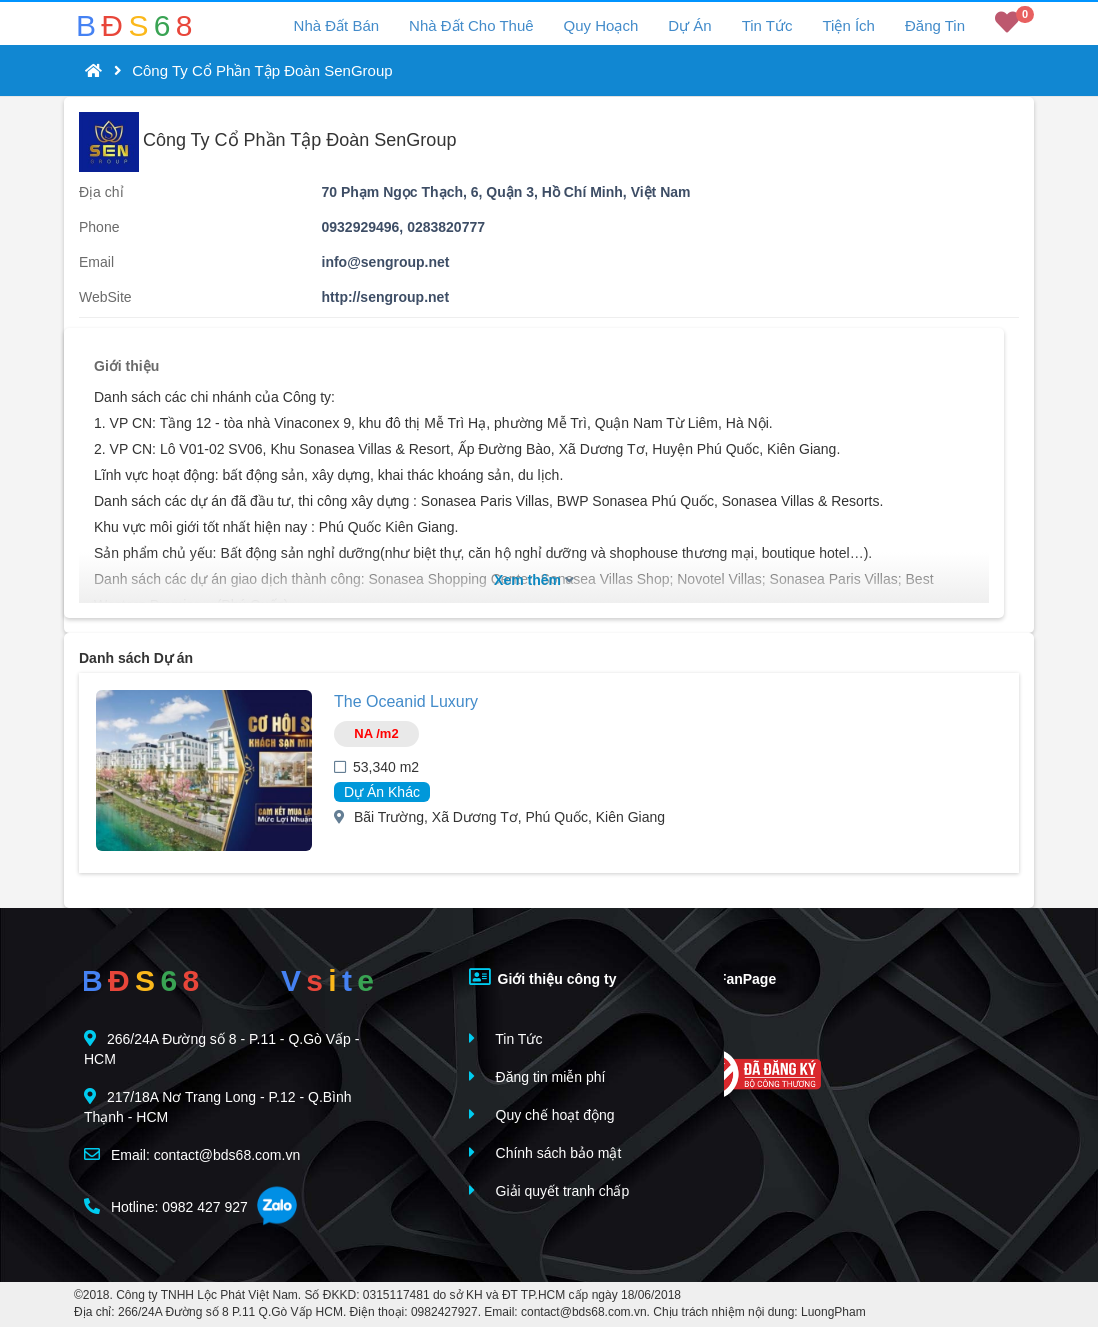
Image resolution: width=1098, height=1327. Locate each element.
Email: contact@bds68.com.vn (192, 1154)
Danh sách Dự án (136, 658)
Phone (99, 227)
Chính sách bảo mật (545, 1152)
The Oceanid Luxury (406, 701)
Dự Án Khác (382, 792)
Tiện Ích (848, 25)
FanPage (732, 977)
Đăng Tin (935, 25)
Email (96, 262)
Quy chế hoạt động (542, 1114)
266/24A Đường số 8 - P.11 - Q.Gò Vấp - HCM (221, 1048)
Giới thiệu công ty (543, 977)
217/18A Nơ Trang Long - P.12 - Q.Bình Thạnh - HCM (218, 1106)
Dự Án (689, 25)
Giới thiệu (126, 366)
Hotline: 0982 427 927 (166, 1206)
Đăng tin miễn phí (537, 1076)
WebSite (105, 297)
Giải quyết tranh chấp (549, 1190)
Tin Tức (767, 25)
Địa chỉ (101, 192)
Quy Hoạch (601, 25)
